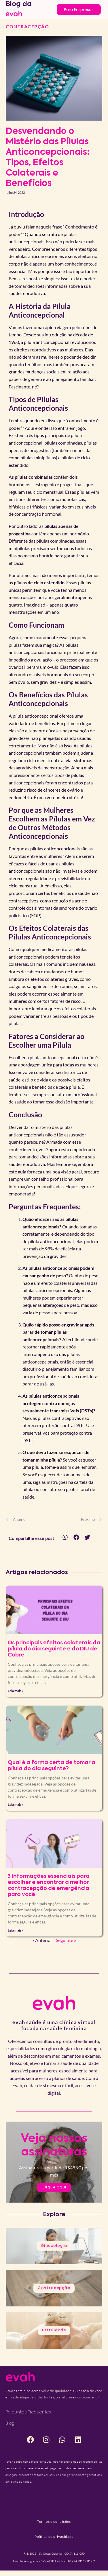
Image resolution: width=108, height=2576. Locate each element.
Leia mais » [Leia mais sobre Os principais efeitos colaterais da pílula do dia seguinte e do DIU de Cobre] (16, 1691)
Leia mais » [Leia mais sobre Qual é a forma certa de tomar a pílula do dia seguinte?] (16, 1804)
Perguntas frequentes (28, 2412)
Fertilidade (54, 2330)
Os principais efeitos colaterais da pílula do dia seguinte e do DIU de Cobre (54, 1649)
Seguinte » (66, 1940)
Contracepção (27, 26)
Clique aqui (54, 2187)
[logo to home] (13, 13)
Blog (10, 2424)
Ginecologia (54, 2246)
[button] (65, 1537)
